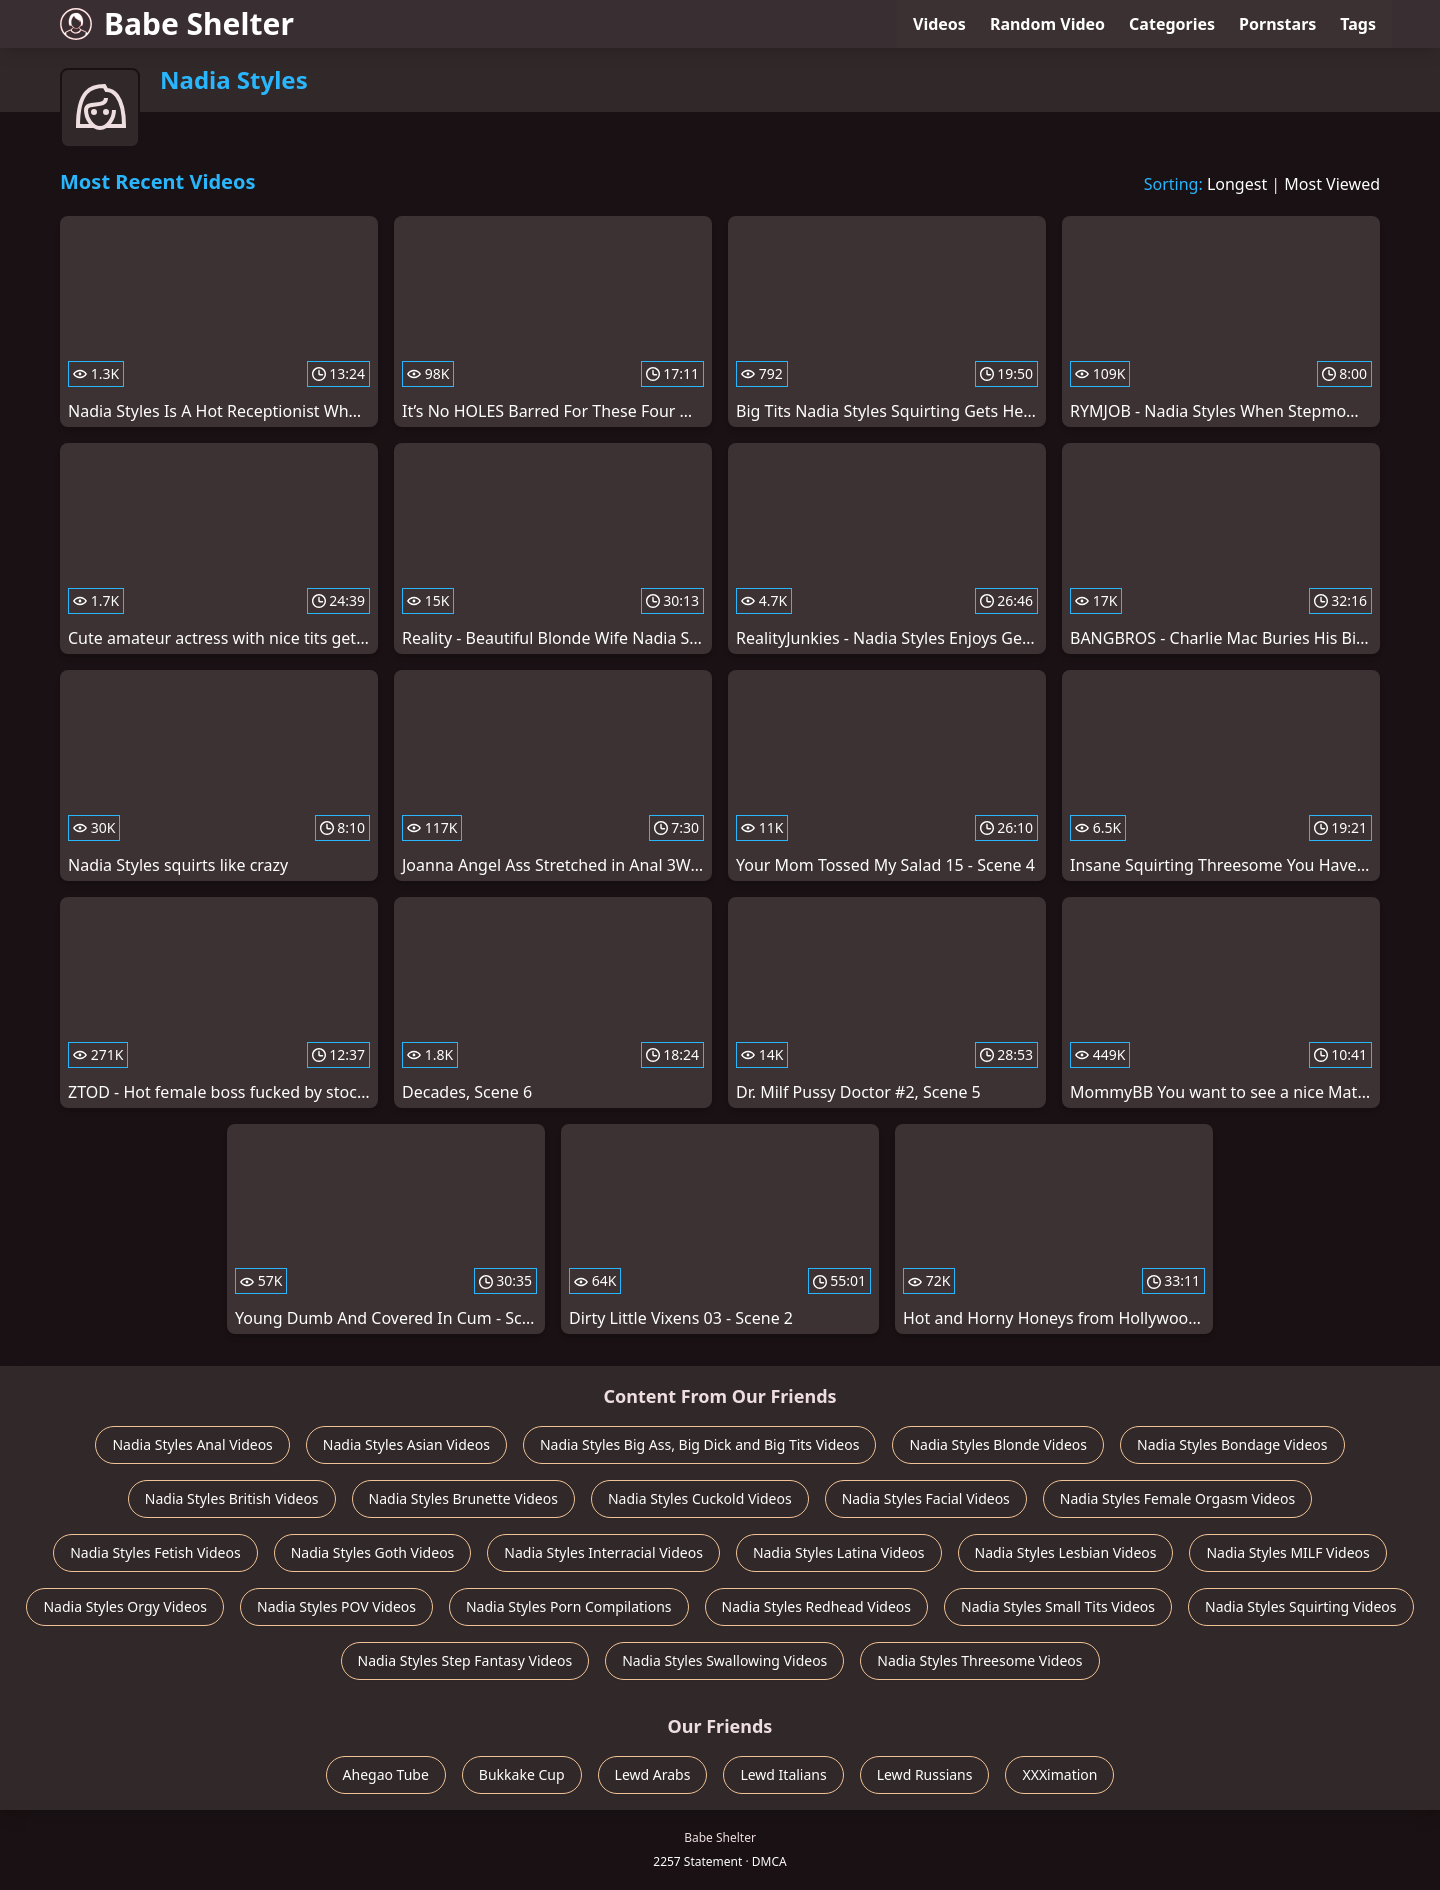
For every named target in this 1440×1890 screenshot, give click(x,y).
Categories (1172, 24)
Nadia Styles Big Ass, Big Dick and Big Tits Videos (700, 1444)
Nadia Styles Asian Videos (406, 1444)
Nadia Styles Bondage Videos (1232, 1444)
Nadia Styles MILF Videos (1287, 1552)
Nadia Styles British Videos (232, 1498)
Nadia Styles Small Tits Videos (1058, 1606)
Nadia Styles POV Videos (336, 1606)
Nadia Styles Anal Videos (192, 1444)
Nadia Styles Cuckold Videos (700, 1498)
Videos (939, 24)
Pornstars (1277, 24)
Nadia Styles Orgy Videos (125, 1606)
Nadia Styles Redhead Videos (817, 1606)
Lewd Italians (783, 1774)
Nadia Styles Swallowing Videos (724, 1660)
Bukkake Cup (522, 1774)
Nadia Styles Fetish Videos (155, 1552)
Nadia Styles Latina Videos (839, 1552)
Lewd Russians (925, 1774)
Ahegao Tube (386, 1774)
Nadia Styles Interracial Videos (603, 1552)
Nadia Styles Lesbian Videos (1066, 1552)
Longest (1237, 184)
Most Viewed (1332, 184)
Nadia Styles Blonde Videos (998, 1444)
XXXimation (1059, 1774)
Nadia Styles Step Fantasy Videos (465, 1660)
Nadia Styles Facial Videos (926, 1498)
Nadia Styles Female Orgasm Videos (1177, 1498)
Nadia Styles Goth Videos (373, 1552)
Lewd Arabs (653, 1774)
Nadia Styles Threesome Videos (979, 1660)
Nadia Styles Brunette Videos (463, 1498)
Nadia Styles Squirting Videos (1301, 1606)
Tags (1358, 24)
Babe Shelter (177, 23)
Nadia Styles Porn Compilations (569, 1606)
